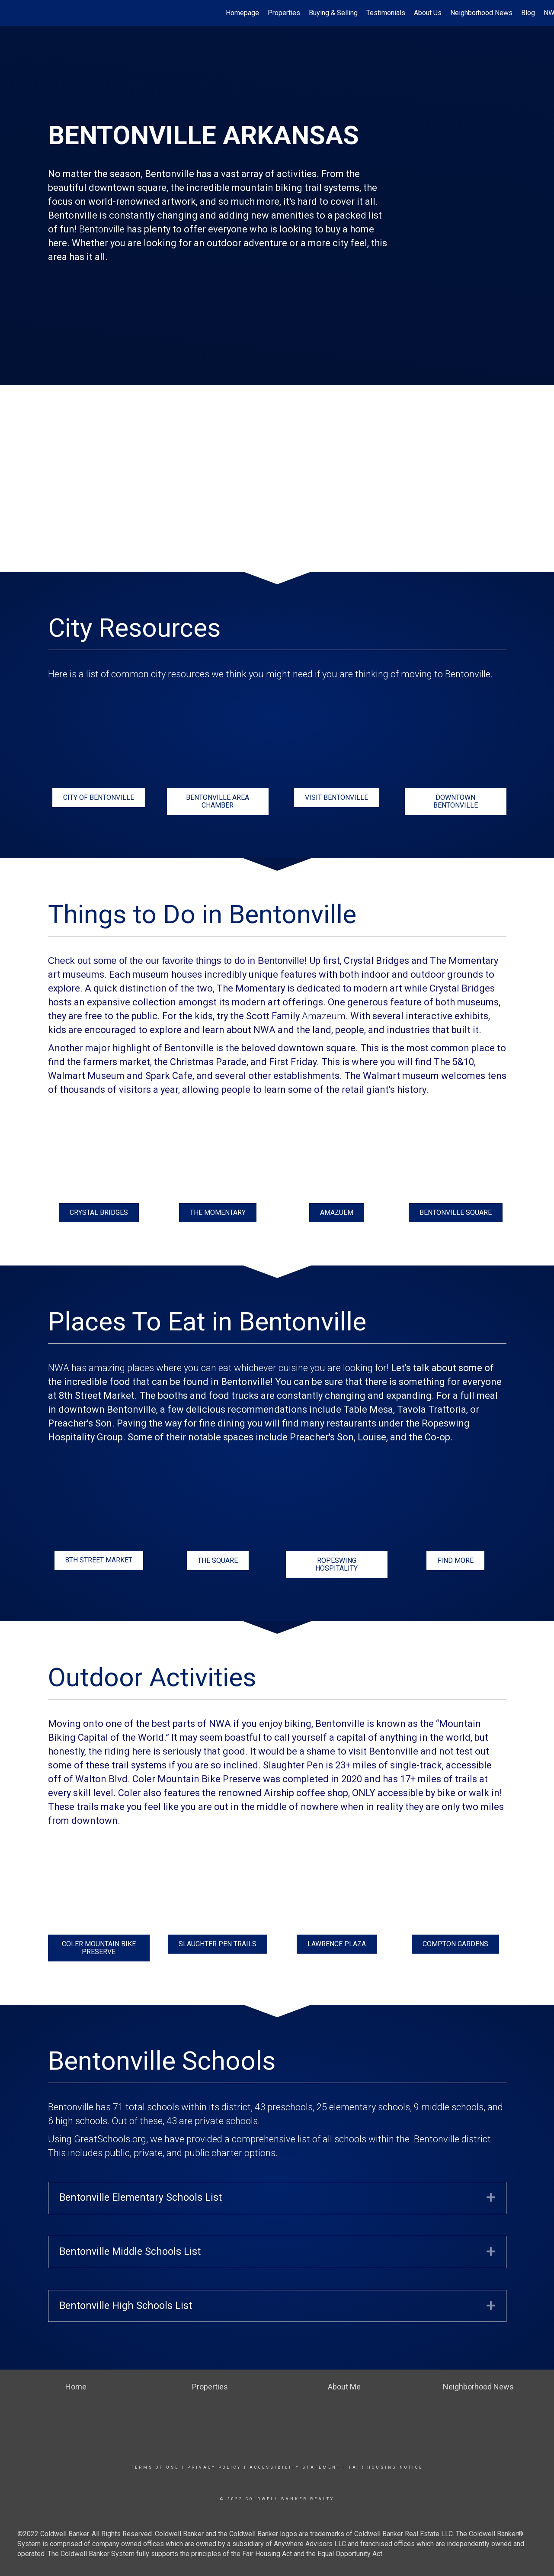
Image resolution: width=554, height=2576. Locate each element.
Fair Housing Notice (386, 2467)
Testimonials (385, 13)
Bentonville (102, 229)
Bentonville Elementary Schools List (140, 2197)
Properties (284, 13)
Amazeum (324, 1016)
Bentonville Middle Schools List (130, 2251)
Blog (528, 13)
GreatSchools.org (110, 2139)
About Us (428, 13)
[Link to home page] (11, 13)
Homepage (242, 13)
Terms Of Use (155, 2467)
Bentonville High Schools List (125, 2306)
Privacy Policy (214, 2467)
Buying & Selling (333, 13)
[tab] (277, 2198)
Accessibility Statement (295, 2467)
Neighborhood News (481, 13)
